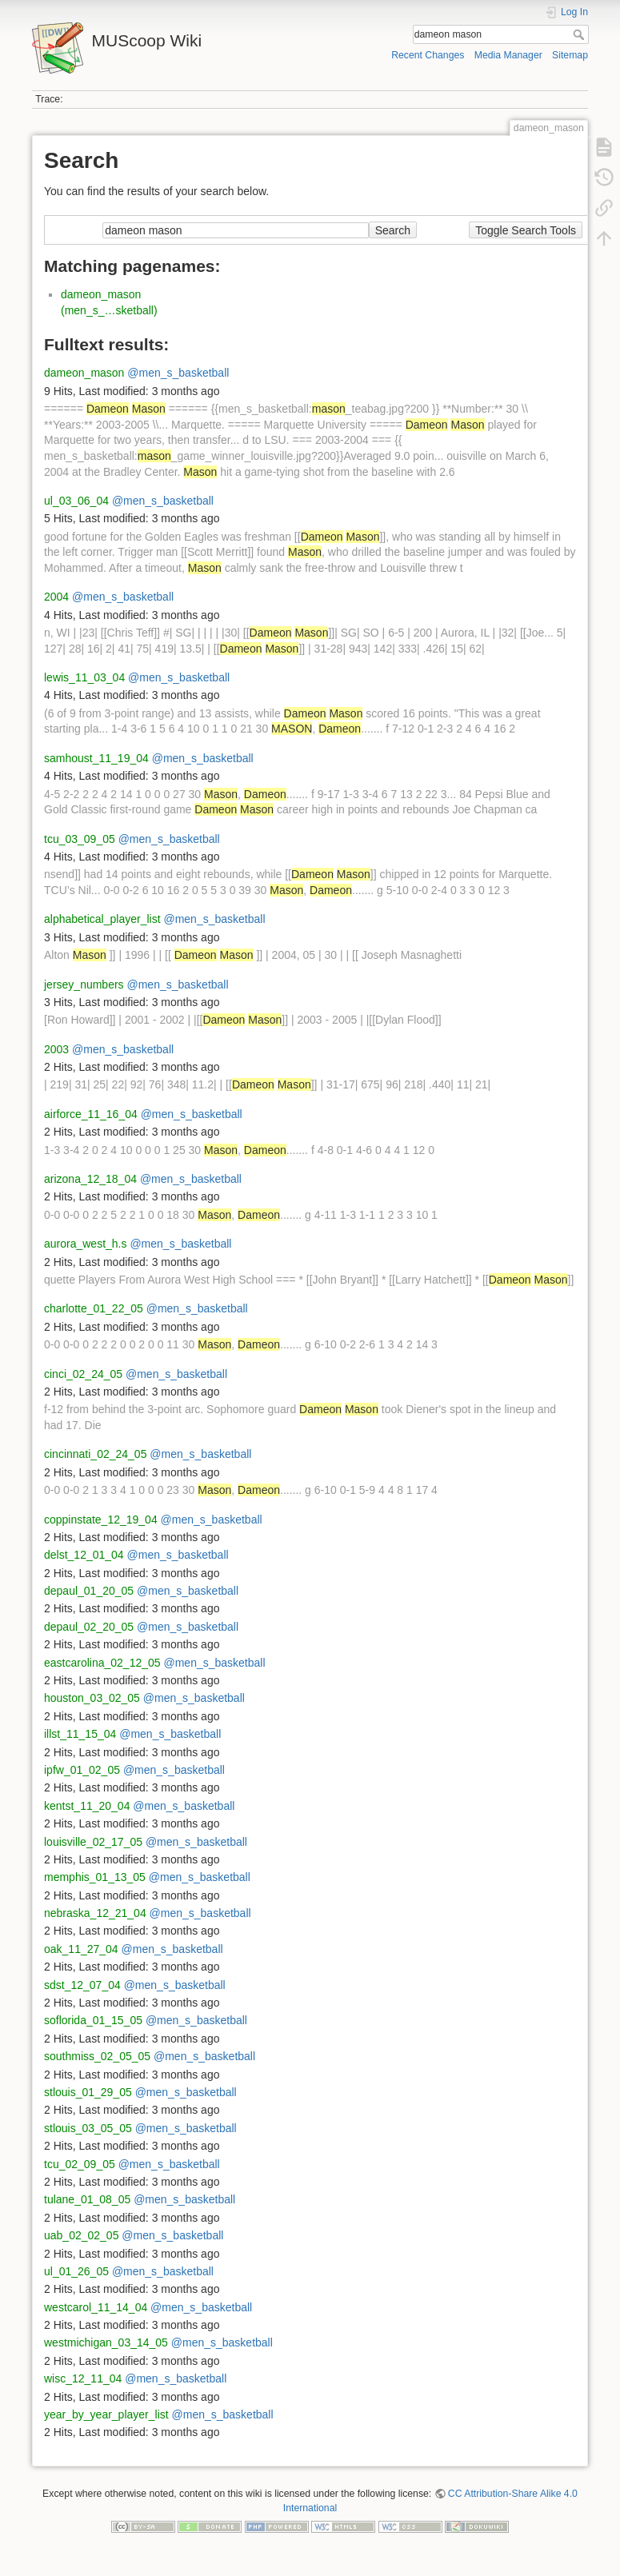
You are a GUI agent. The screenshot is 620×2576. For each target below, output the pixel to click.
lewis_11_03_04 (84, 677)
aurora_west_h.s (85, 1243)
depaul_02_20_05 (89, 1626)
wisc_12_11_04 (83, 2378)
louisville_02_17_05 (93, 1841)
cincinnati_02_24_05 (95, 1454)
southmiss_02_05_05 (97, 2056)
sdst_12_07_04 (82, 1985)
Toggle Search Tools (525, 230)
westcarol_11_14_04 (95, 2307)
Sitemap (570, 55)
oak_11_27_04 (81, 1949)
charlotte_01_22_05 (93, 1308)
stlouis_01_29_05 (88, 2092)
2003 (56, 1049)
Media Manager (508, 55)
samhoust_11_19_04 (96, 758)
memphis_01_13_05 (95, 1877)
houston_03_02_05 (92, 1697)
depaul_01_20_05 (89, 1590)
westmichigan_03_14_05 (106, 2342)
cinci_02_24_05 (83, 1374)
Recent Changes (427, 55)
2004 (56, 596)
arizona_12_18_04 (90, 1178)
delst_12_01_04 (84, 1554)
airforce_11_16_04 (91, 1114)
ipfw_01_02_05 (82, 1769)
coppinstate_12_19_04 (101, 1519)
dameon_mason (84, 372)
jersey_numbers (84, 984)
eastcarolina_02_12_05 (102, 1662)
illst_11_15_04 (80, 1733)
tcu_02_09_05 (79, 2164)
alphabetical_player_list (102, 919)
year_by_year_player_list (106, 2414)
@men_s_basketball (178, 372)
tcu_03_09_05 (79, 839)
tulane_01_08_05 (87, 2199)
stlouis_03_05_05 (88, 2128)
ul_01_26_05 (76, 2271)
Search (580, 34)
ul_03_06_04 (76, 500)
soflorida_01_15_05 (93, 2020)
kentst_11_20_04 (87, 1805)
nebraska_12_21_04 (95, 1913)
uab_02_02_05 (81, 2235)
